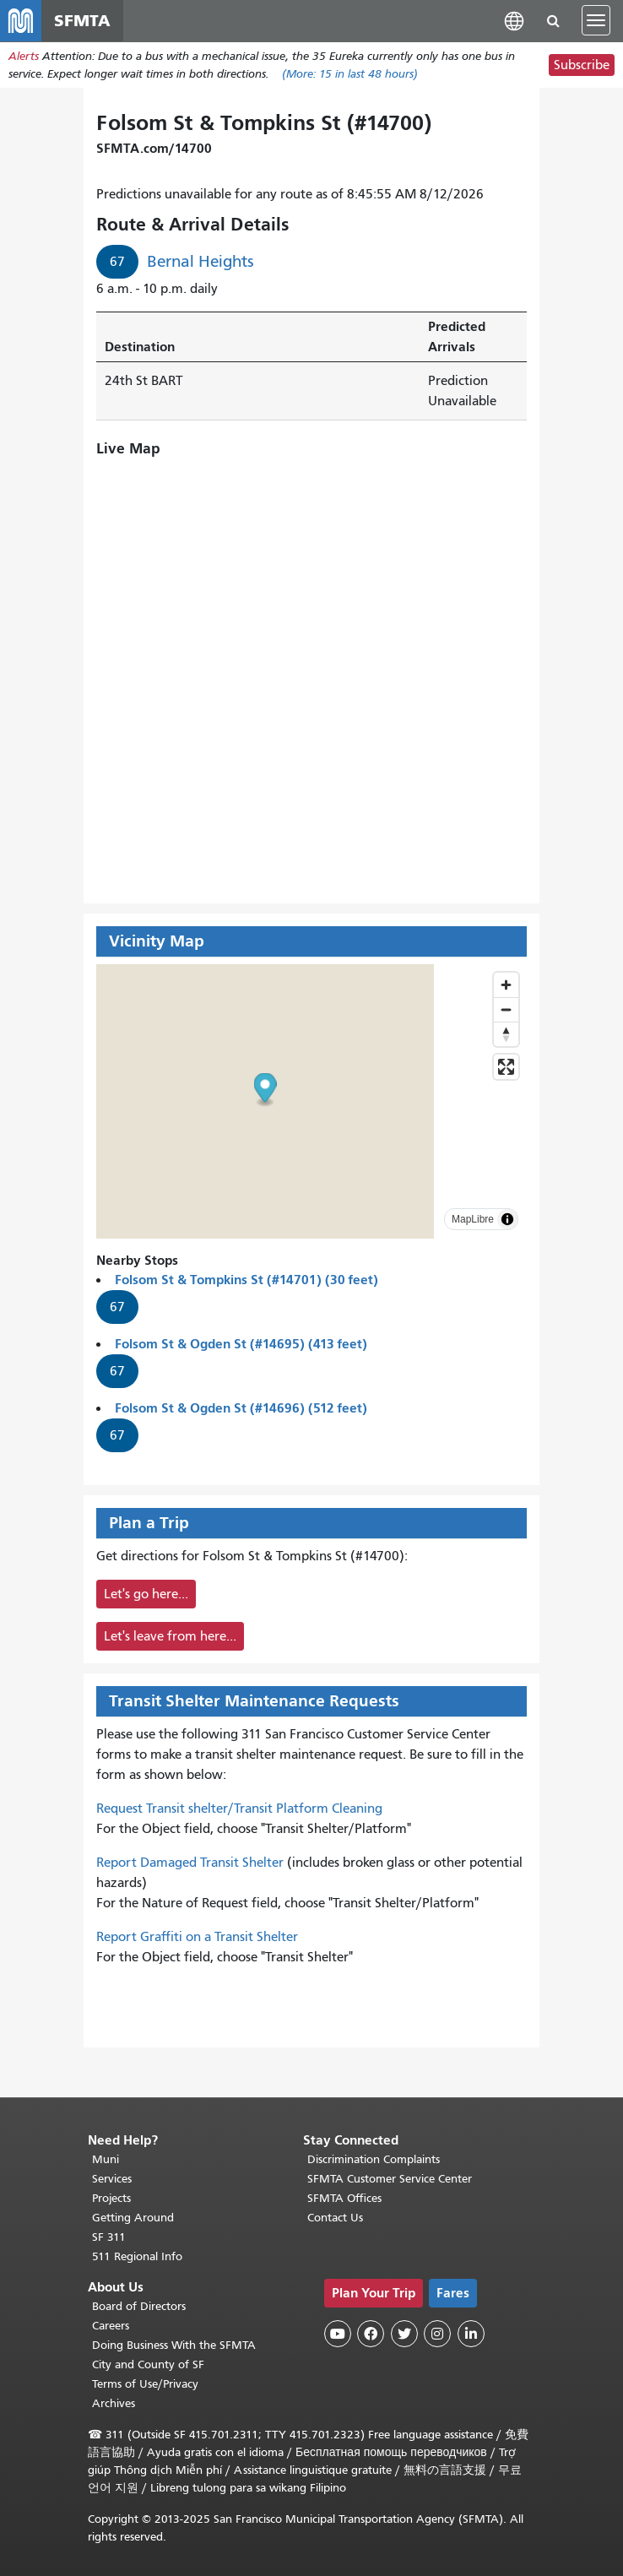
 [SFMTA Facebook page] (370, 2333)
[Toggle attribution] (507, 1223)
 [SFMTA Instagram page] (437, 2333)
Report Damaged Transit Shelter (190, 1866)
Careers (110, 2325)
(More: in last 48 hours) (350, 80)
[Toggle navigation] (596, 23)
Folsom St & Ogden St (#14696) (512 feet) (241, 1412)
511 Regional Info (137, 2256)
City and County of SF (148, 2364)
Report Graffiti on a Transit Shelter (197, 1941)
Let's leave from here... (170, 1640)
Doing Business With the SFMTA (174, 2345)
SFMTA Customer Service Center (389, 2179)
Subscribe (581, 71)
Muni (105, 2159)
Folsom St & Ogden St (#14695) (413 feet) (241, 1348)
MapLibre (473, 1223)
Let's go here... (146, 1598)
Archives (113, 2403)
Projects (111, 2198)
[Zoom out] (506, 1013)
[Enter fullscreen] (506, 1071)
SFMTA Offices (344, 2198)
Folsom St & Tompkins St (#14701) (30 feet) (246, 1284)
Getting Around (133, 2217)
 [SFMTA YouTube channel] (337, 2333)
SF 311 (109, 2237)
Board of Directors (139, 2306)
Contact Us (335, 2217)
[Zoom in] (506, 989)
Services (112, 2179)
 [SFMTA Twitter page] (404, 2333)
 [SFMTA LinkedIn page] (471, 2333)
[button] (514, 23)
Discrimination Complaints (373, 2159)
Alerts (23, 62)
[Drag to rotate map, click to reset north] (506, 1038)
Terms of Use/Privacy (145, 2384)
